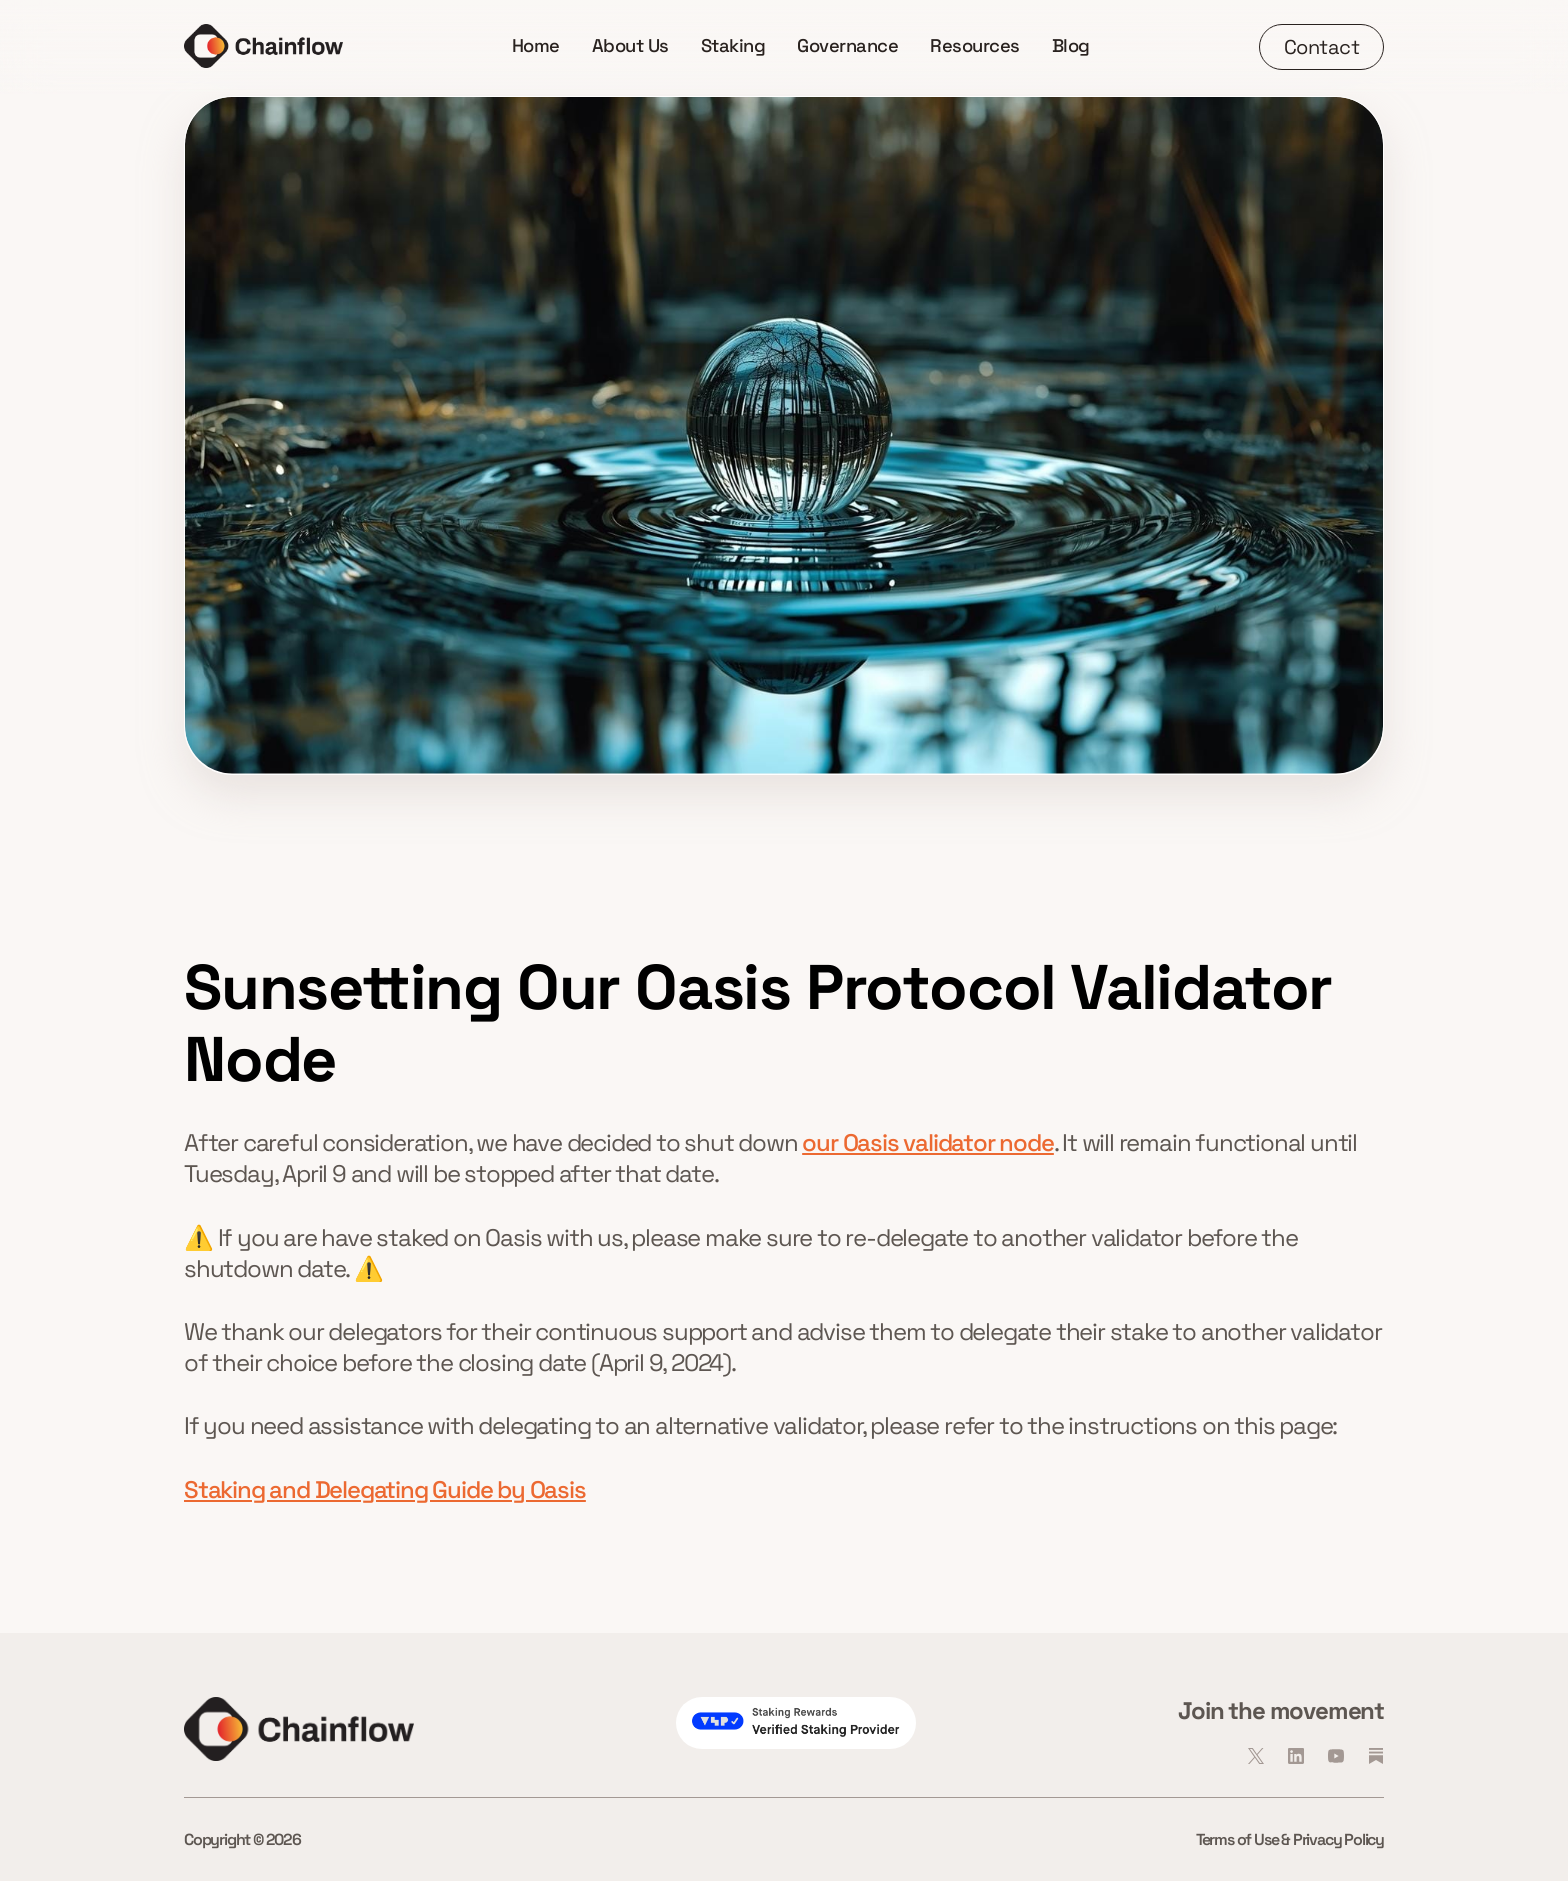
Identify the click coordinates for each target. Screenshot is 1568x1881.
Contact (1322, 47)
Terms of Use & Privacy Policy (1290, 1839)
